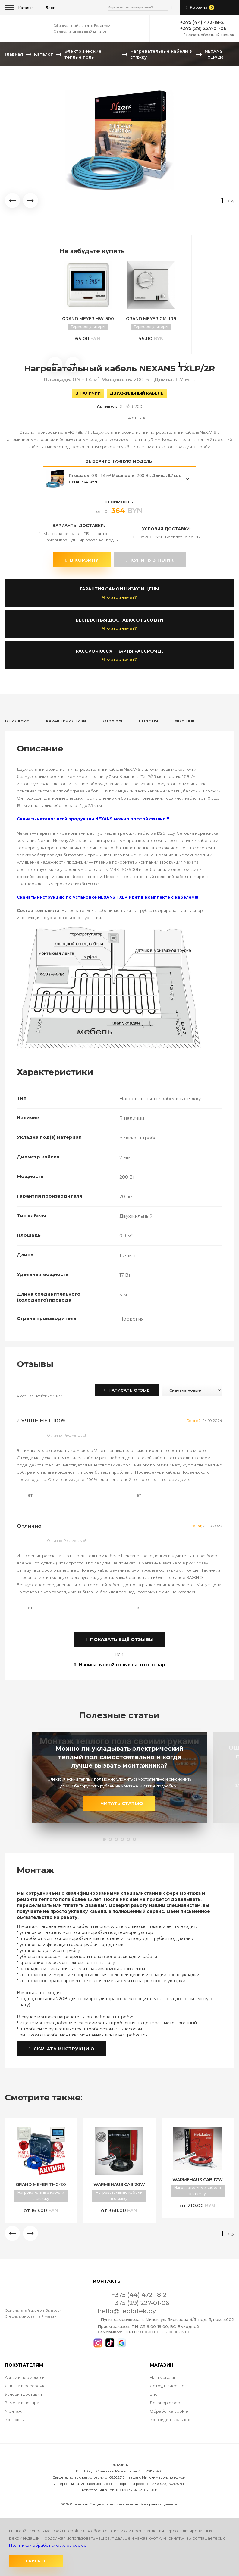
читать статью (119, 1803)
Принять (36, 2561)
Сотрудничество (167, 2385)
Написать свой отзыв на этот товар (119, 1664)
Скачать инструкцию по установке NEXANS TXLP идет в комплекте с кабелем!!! (107, 897)
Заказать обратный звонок (209, 35)
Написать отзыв (127, 1390)
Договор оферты (167, 2402)
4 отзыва (137, 418)
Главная (14, 54)
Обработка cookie (169, 2411)
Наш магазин (163, 2377)
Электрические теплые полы (83, 54)
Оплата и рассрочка (26, 2385)
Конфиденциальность (172, 2419)
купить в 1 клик (149, 560)
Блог (154, 2394)
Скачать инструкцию (61, 2049)
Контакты (14, 2419)
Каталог (25, 7)
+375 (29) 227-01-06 (203, 28)
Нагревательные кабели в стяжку (161, 54)
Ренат (195, 1525)
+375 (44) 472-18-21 (203, 22)
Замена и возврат (23, 2402)
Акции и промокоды (25, 2377)
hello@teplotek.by (127, 2311)
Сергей (193, 1420)
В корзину (82, 560)
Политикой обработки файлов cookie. (48, 2545)
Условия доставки (23, 2394)
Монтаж (13, 2411)
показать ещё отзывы (119, 1639)
